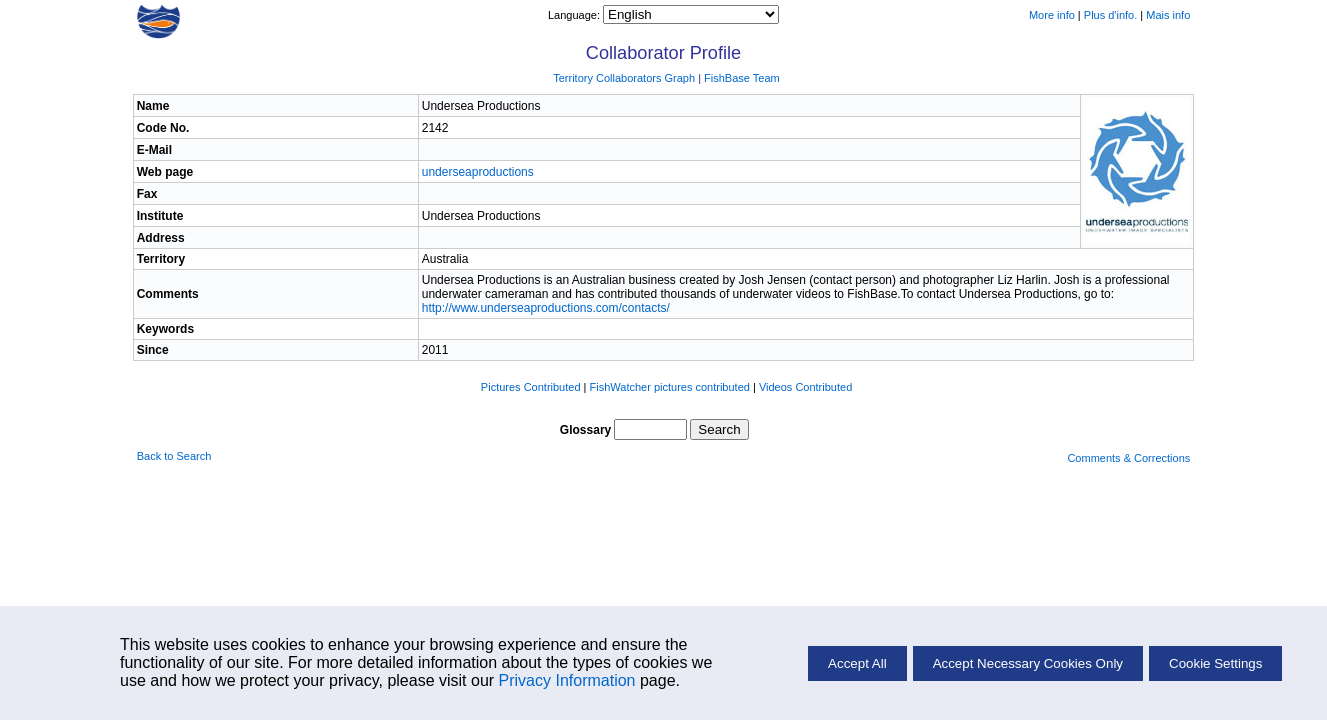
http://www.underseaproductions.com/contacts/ (546, 308)
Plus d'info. (1110, 15)
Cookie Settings (1215, 663)
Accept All (857, 663)
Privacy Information (567, 680)
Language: (575, 15)
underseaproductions (478, 172)
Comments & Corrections (1128, 458)
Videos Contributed (805, 387)
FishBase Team (742, 78)
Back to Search (174, 456)
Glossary (585, 430)
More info (1052, 15)
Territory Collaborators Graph (624, 78)
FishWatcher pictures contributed (670, 387)
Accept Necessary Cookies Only (1028, 663)
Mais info (1168, 15)
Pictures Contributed (531, 387)
